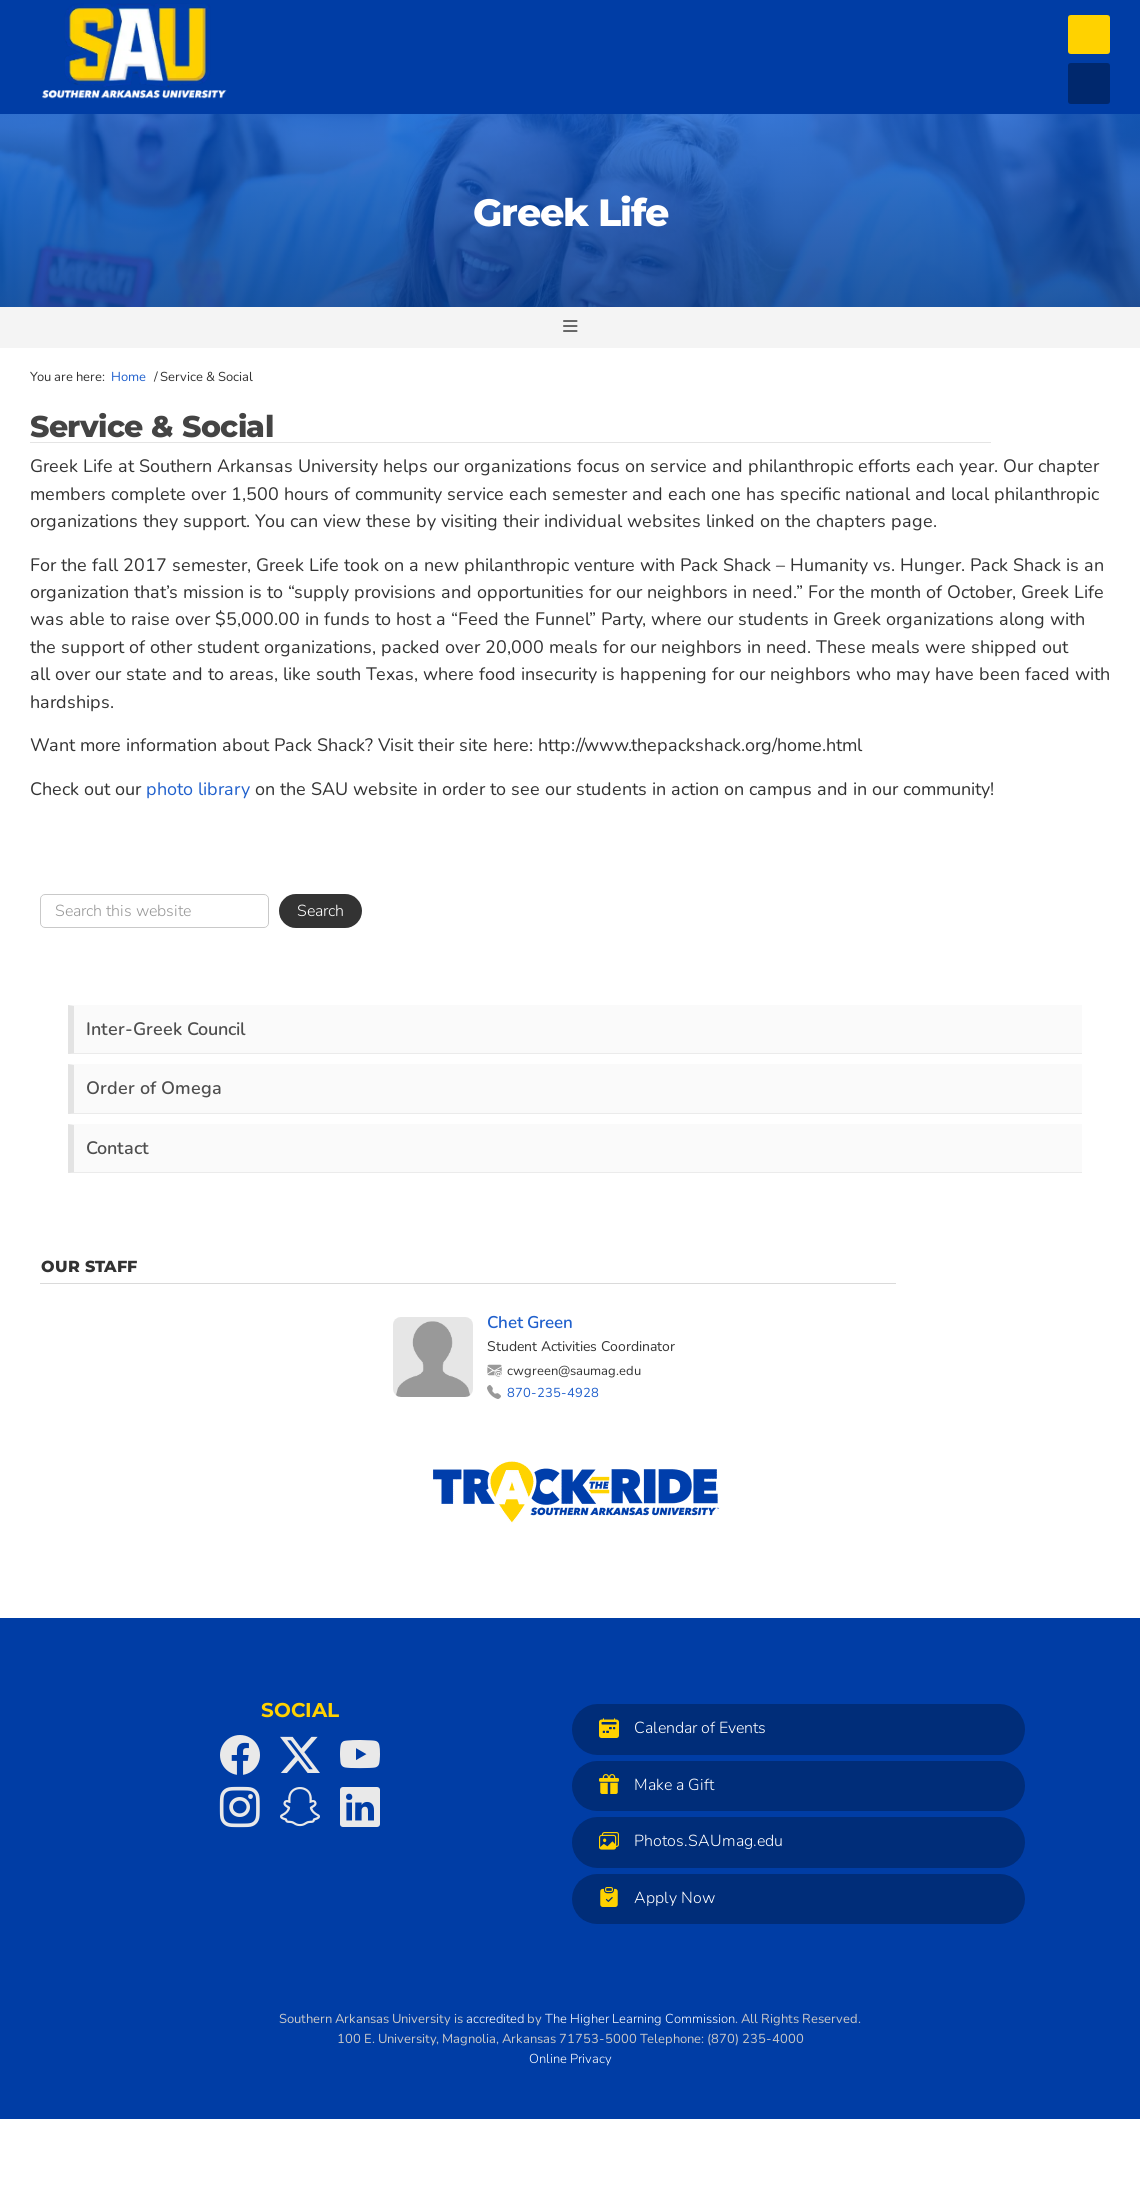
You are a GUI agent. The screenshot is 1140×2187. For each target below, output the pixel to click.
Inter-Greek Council (166, 1029)
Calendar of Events (677, 1727)
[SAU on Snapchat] (300, 1807)
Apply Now (652, 1897)
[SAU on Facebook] (240, 1755)
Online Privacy (570, 2059)
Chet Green (530, 1322)
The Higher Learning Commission (640, 2019)
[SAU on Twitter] (300, 1755)
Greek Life (570, 212)
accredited (495, 2019)
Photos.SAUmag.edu (686, 1840)
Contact (117, 1148)
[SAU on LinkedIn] (360, 1807)
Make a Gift (651, 1784)
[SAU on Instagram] (240, 1807)
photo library (198, 789)
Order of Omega (154, 1088)
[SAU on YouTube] (360, 1755)
